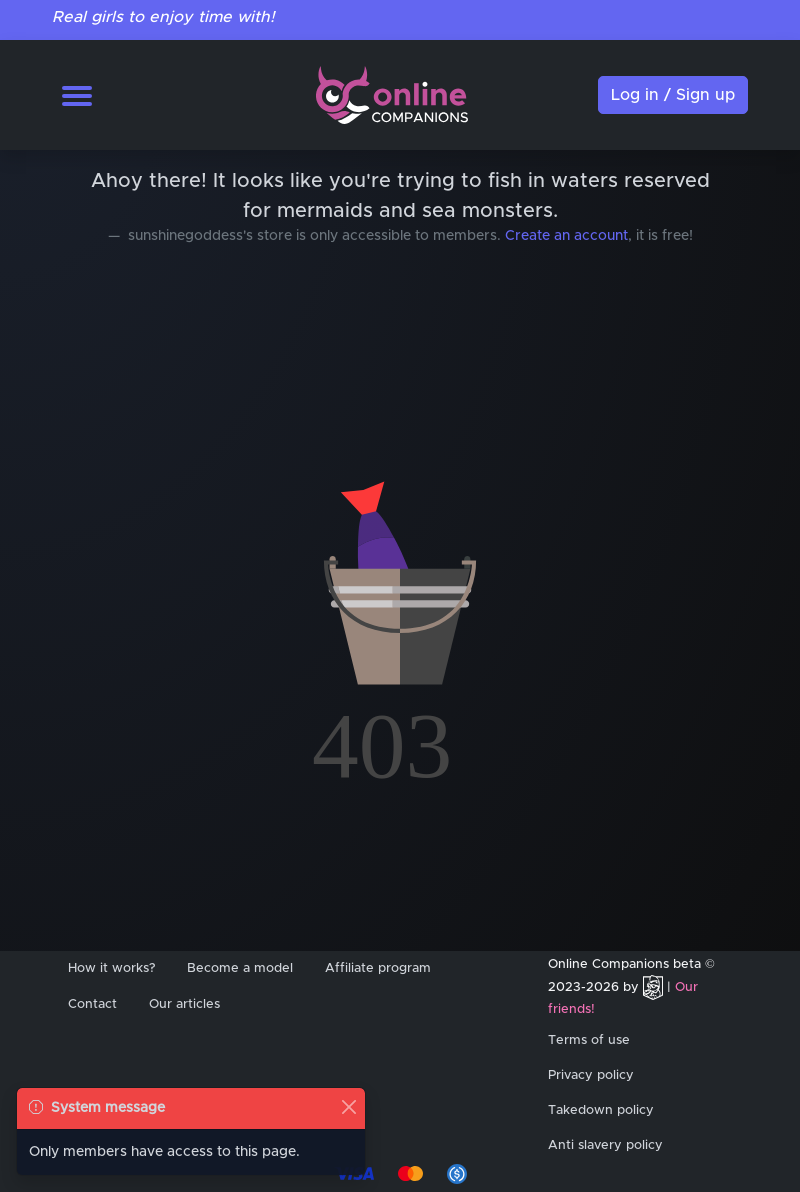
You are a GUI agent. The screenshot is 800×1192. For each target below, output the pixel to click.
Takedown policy (601, 1110)
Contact (92, 1004)
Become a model (240, 968)
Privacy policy (591, 1075)
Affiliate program (378, 968)
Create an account (566, 236)
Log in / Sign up (673, 95)
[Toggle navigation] (77, 95)
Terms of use (589, 1040)
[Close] (348, 1106)
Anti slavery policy (605, 1145)
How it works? (111, 968)
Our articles (184, 1004)
